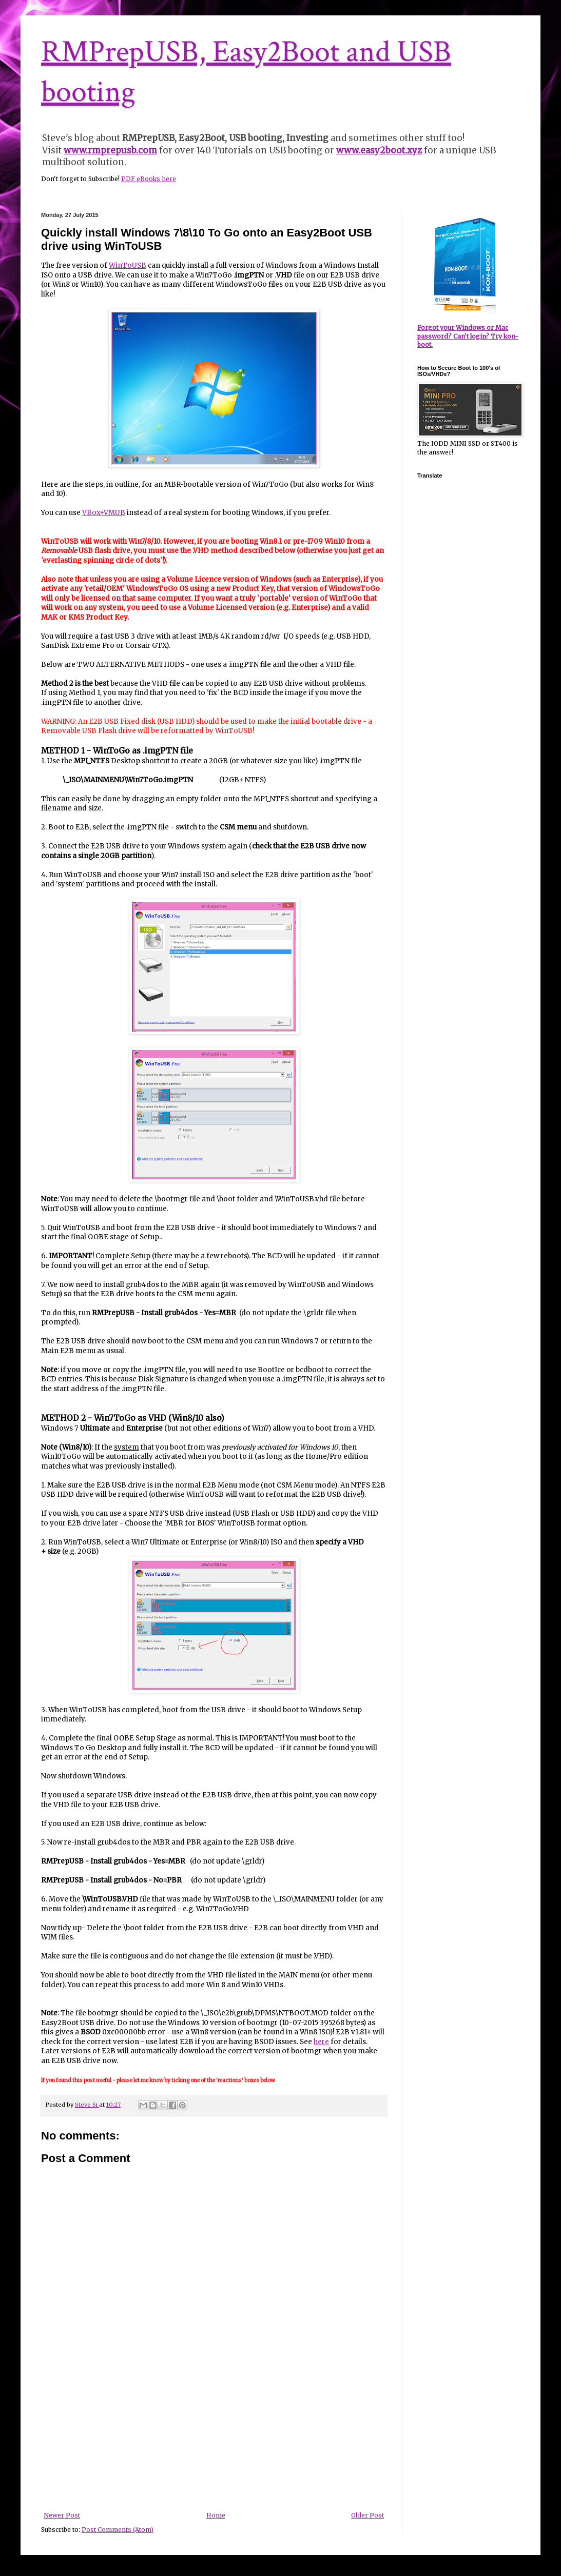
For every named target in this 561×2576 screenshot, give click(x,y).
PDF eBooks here (148, 179)
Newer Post (62, 2515)
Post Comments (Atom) (117, 2529)
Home (215, 2515)
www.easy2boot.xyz (379, 150)
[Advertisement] (214, 2447)
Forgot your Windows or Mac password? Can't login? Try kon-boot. (467, 336)
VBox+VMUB (103, 512)
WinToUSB (127, 265)
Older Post (367, 2515)
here (321, 2041)
